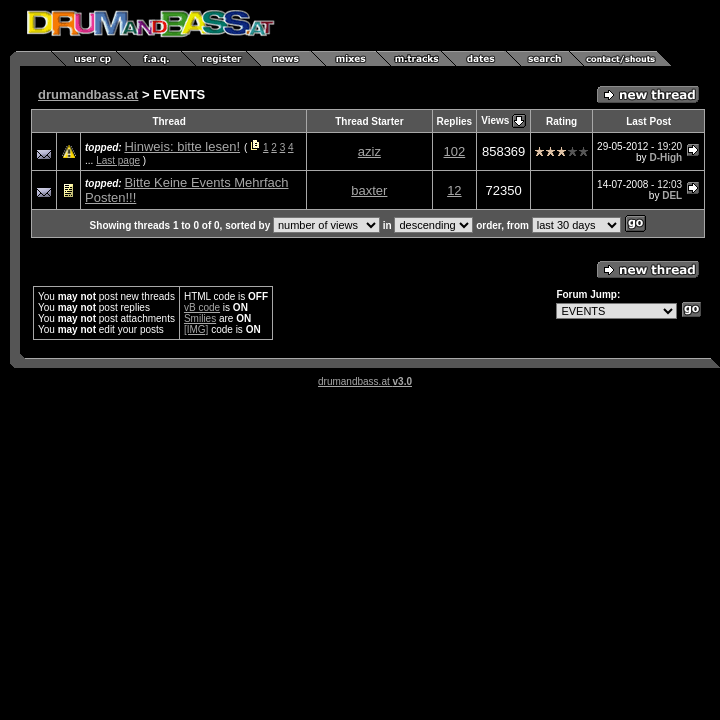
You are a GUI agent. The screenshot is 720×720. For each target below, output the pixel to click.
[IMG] (196, 329)
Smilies (200, 318)
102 (455, 151)
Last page (118, 160)
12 (454, 190)
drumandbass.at (88, 94)
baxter (369, 190)
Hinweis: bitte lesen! (182, 146)
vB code (202, 307)
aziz (369, 151)
